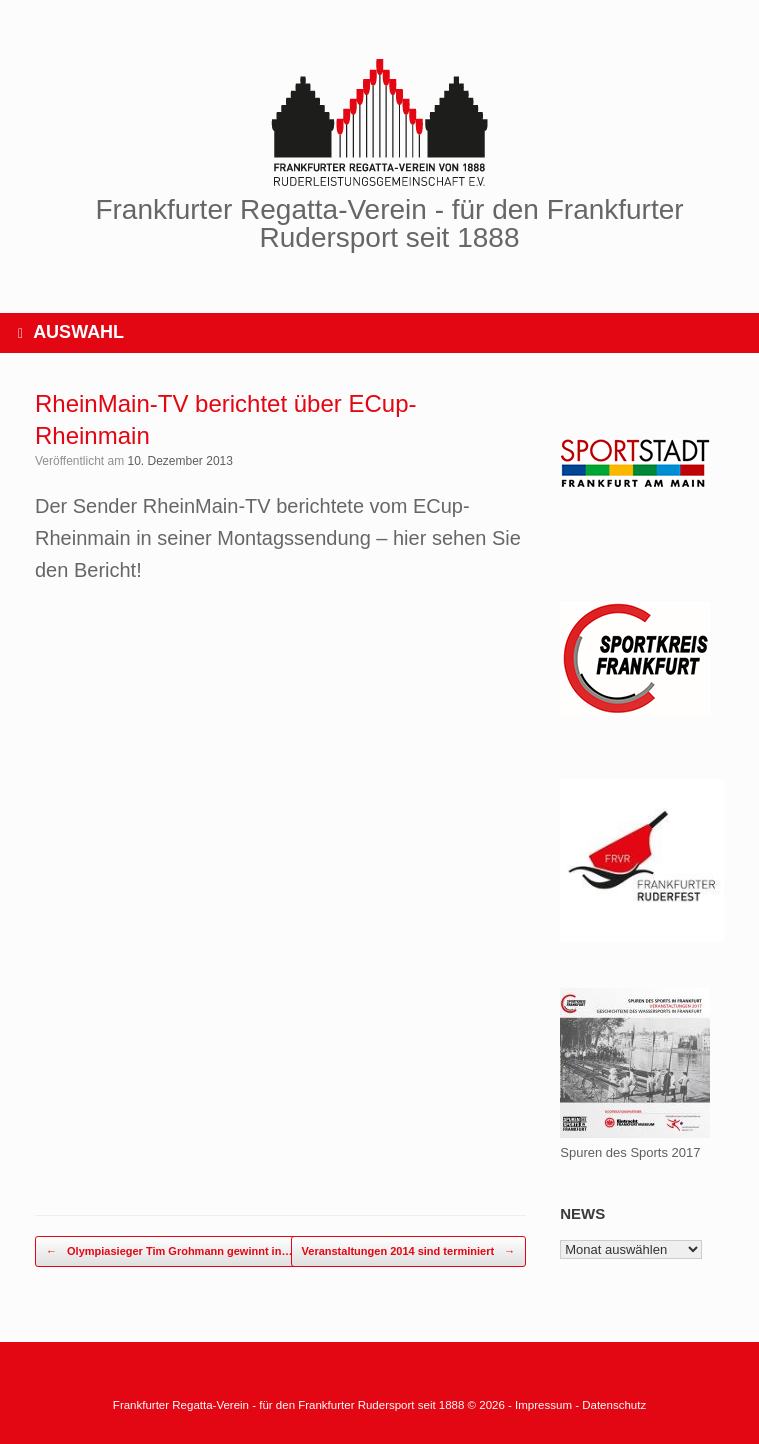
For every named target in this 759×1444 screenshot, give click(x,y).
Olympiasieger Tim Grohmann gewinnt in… (169, 1251)
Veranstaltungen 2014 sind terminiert (409, 1251)
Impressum (545, 1405)
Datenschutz (614, 1405)
